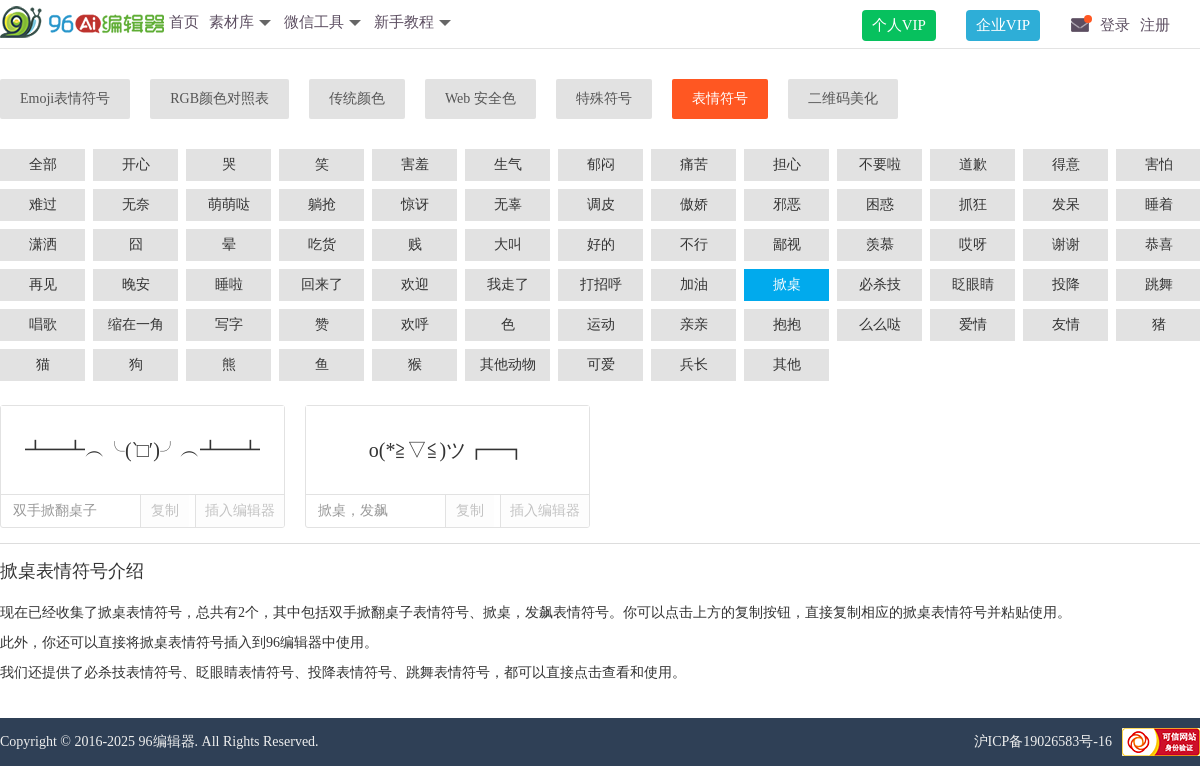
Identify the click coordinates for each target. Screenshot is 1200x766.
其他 (787, 364)
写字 (229, 324)
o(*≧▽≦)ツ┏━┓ (447, 450)
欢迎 (415, 284)
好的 (601, 244)
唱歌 (43, 324)
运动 (601, 324)
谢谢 (1066, 244)
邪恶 (787, 204)
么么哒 (880, 324)
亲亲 (694, 324)
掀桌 (787, 284)
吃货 (322, 244)
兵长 (694, 364)
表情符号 (720, 98)
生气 (508, 164)
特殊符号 (604, 98)
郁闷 (601, 164)
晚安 (136, 284)
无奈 (136, 204)
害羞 (415, 164)
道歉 (973, 164)
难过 (43, 204)
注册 (1155, 25)
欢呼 (415, 324)
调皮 (601, 204)
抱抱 (787, 324)
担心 (787, 164)
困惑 (880, 204)
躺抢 (322, 204)
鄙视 (787, 244)
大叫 (508, 244)
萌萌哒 (229, 204)
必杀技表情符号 (133, 672)
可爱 (601, 364)
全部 (43, 164)
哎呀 (973, 244)
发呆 (1066, 204)
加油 (694, 284)
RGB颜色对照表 (219, 98)
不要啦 (880, 164)
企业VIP (1003, 25)
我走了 (508, 284)
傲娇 (694, 204)
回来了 (322, 284)
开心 (136, 164)
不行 (694, 244)
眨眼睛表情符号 (245, 672)
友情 (1066, 324)
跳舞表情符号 (448, 672)
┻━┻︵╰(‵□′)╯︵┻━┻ (142, 450)
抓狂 (973, 204)
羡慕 (880, 244)
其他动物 (508, 364)
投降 (1066, 284)
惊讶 (415, 204)
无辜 (508, 204)
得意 (1066, 164)
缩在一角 (136, 324)
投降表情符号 (350, 672)
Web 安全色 (480, 98)
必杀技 (880, 284)
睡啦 (229, 284)
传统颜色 (357, 98)
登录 (1115, 25)
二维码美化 (843, 98)
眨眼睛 (973, 284)
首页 (184, 22)
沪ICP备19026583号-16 (1043, 741)
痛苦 (694, 164)
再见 (43, 284)
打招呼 (601, 284)
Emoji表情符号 (65, 98)
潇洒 (43, 244)
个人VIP (899, 25)
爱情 (973, 324)
